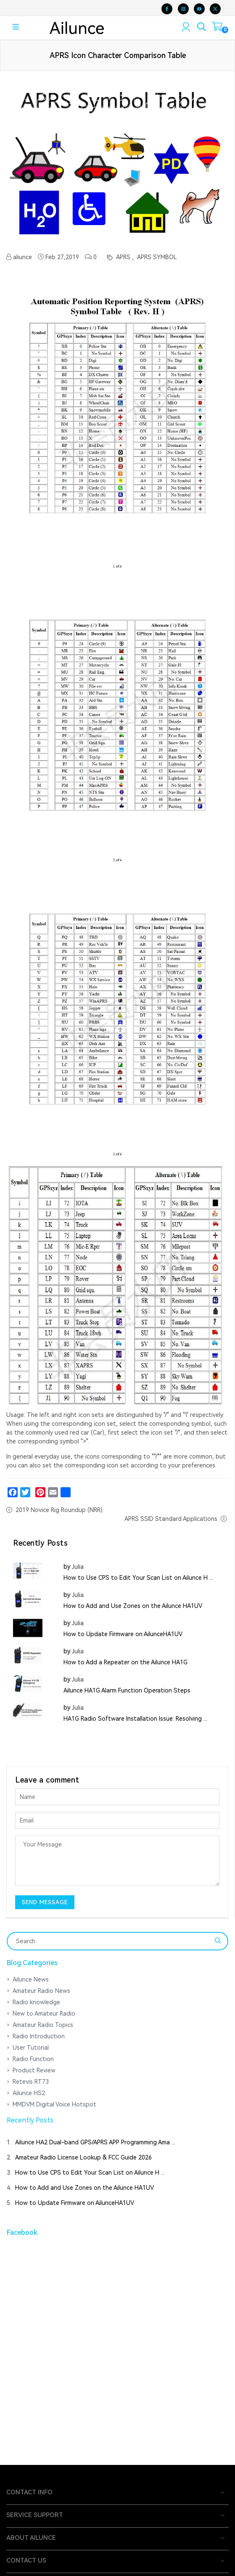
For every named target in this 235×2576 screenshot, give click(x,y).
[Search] (112, 1941)
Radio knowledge (36, 2002)
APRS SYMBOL (156, 257)
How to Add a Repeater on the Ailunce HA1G (125, 1662)
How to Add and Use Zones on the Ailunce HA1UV (132, 1605)
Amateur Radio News (41, 1990)
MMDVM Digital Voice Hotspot (54, 2104)
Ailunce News (31, 1979)
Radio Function (33, 2059)
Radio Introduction (39, 2036)
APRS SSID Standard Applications (170, 1518)
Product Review (34, 2070)
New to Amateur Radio (44, 2013)
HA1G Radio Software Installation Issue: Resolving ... (135, 1718)
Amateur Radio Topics (43, 2025)
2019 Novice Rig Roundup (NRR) (59, 1510)
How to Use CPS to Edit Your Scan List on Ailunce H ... (138, 1577)
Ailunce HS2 (29, 2093)
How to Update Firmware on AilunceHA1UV (122, 1634)
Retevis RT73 (31, 2081)
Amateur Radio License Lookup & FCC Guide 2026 (83, 2157)
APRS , (124, 257)
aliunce (19, 257)
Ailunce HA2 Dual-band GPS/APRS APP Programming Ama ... (95, 2142)
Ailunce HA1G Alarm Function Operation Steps (126, 1690)
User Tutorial (31, 2047)
